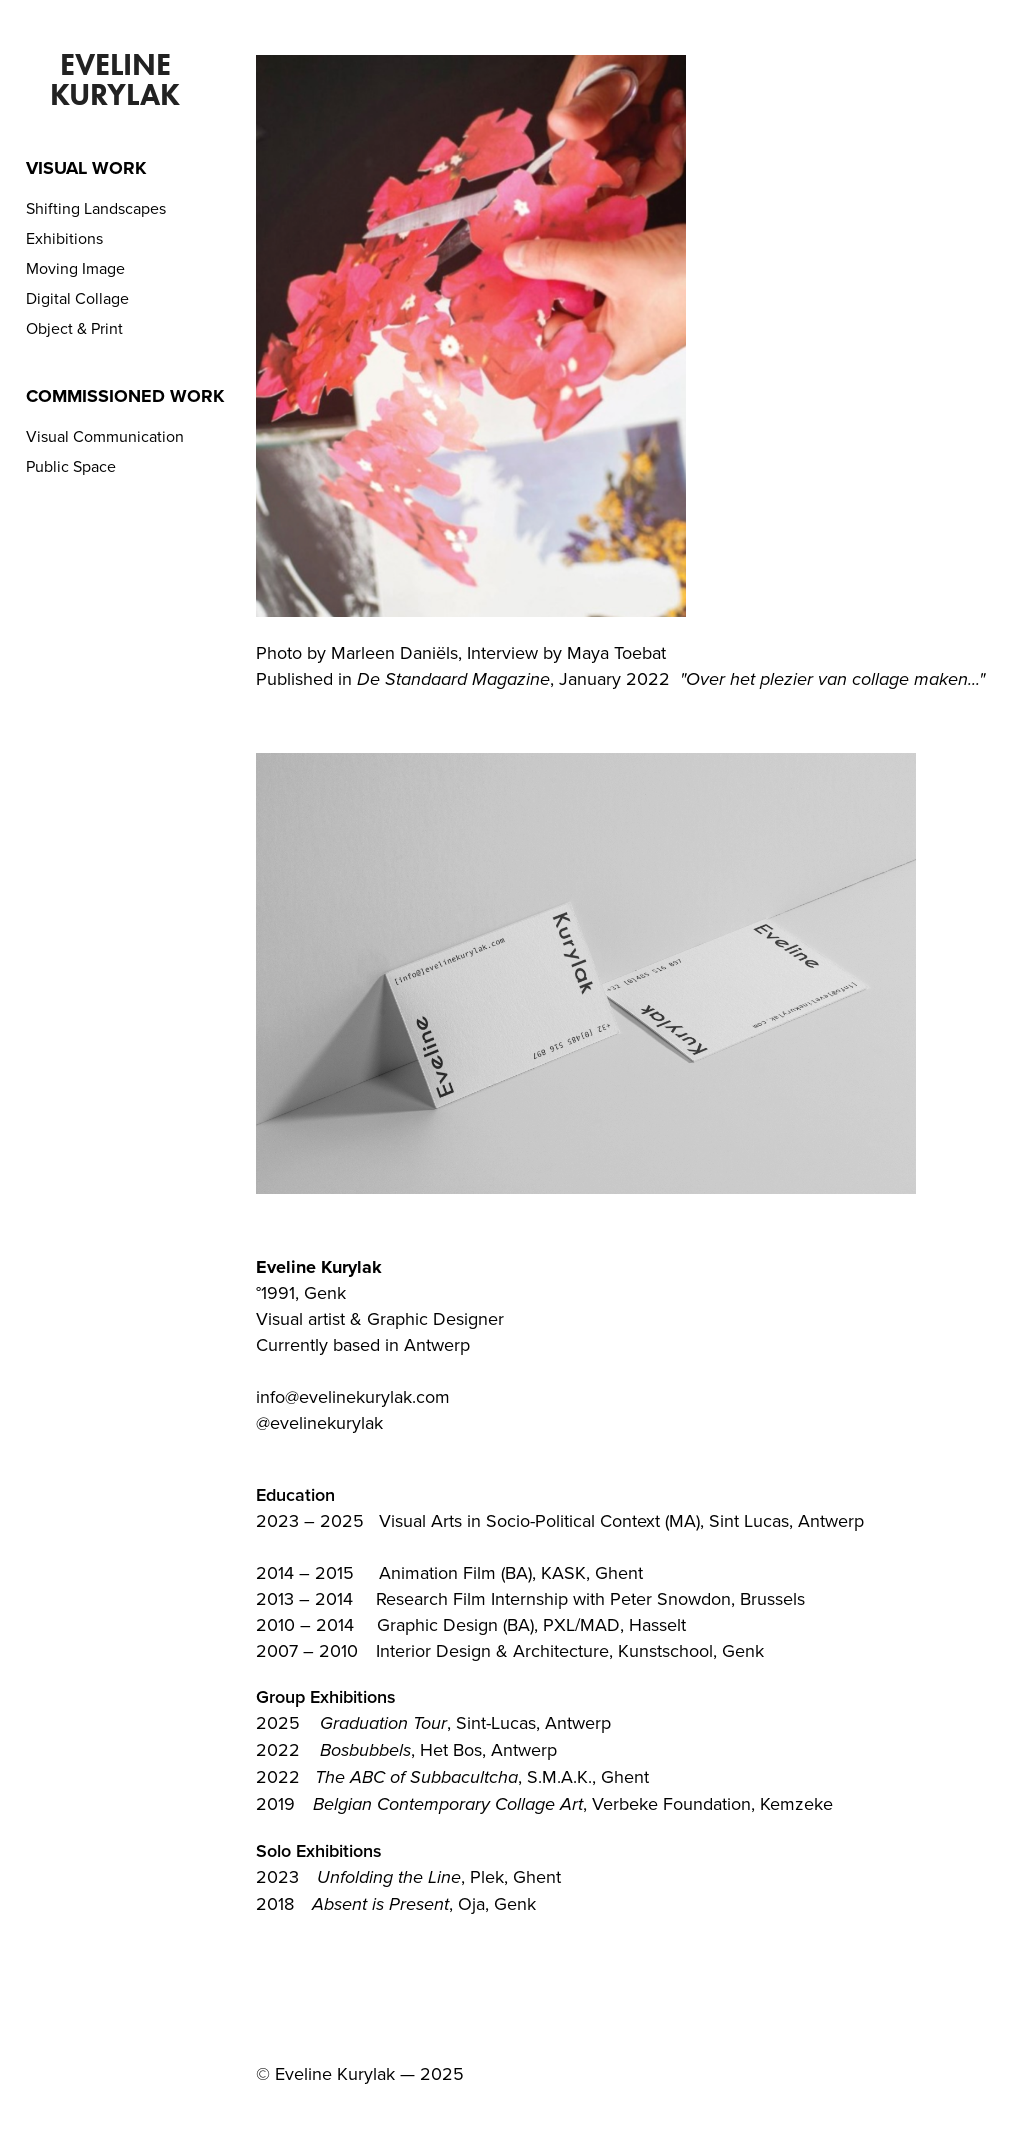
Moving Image (75, 268)
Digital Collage (77, 298)
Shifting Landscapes (96, 208)
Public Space (71, 466)
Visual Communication (105, 436)
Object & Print (74, 328)
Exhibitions (64, 238)
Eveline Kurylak (115, 79)
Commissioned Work (125, 396)
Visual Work (86, 168)
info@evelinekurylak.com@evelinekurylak (353, 1409)
